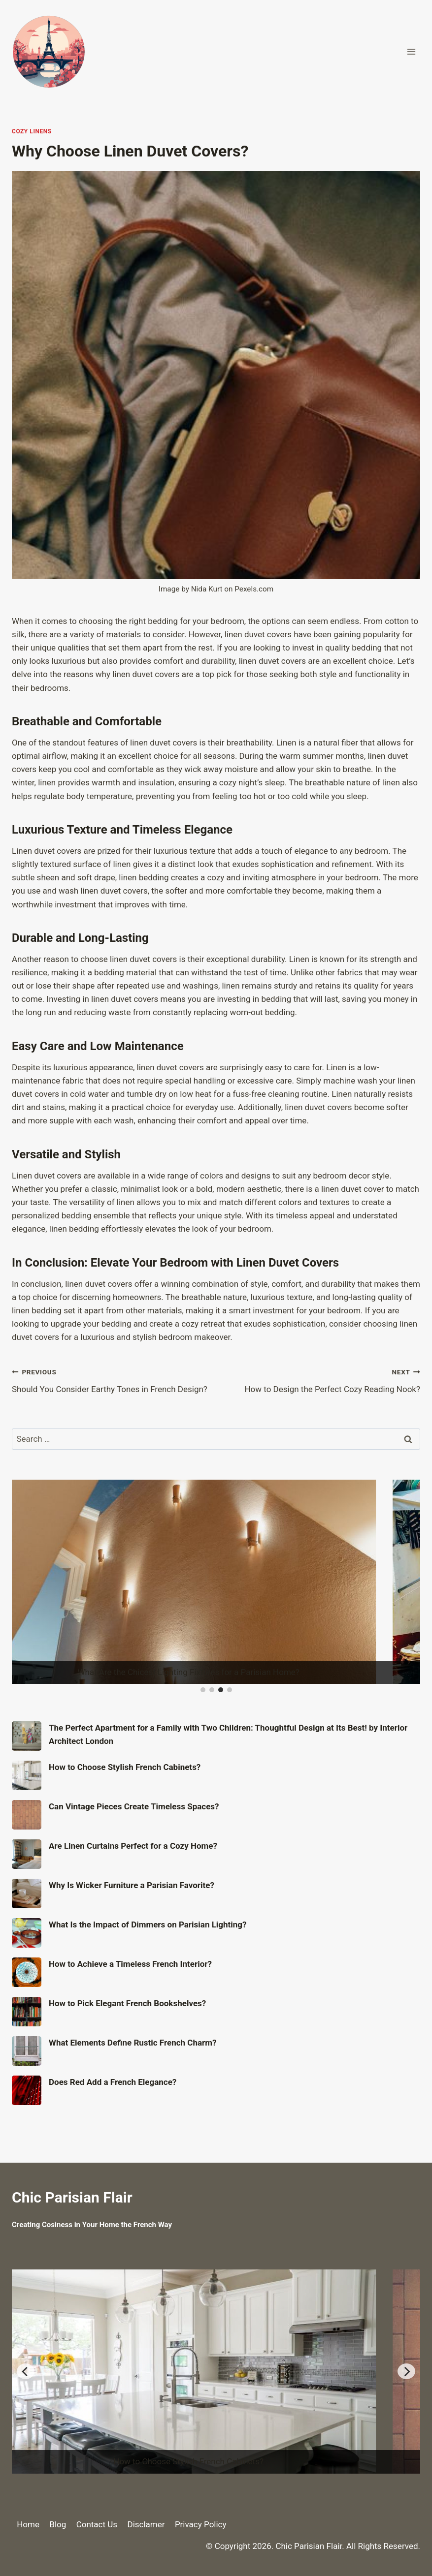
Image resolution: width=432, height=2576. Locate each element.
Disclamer (146, 2524)
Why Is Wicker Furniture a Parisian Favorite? (131, 1885)
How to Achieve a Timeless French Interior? (130, 1964)
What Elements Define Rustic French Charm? (133, 2043)
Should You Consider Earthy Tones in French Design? (110, 1379)
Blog (57, 2524)
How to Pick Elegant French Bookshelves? (127, 2003)
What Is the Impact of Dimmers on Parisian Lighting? (148, 1924)
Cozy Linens (32, 131)
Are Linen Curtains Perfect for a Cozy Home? (133, 1846)
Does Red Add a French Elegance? (112, 2082)
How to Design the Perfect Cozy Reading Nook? (323, 1379)
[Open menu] (411, 51)
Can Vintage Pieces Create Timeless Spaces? (134, 1806)
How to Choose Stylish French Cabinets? (124, 1767)
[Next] (406, 2371)
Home (28, 2524)
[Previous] (25, 2371)
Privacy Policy (201, 2524)
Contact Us (96, 2524)
